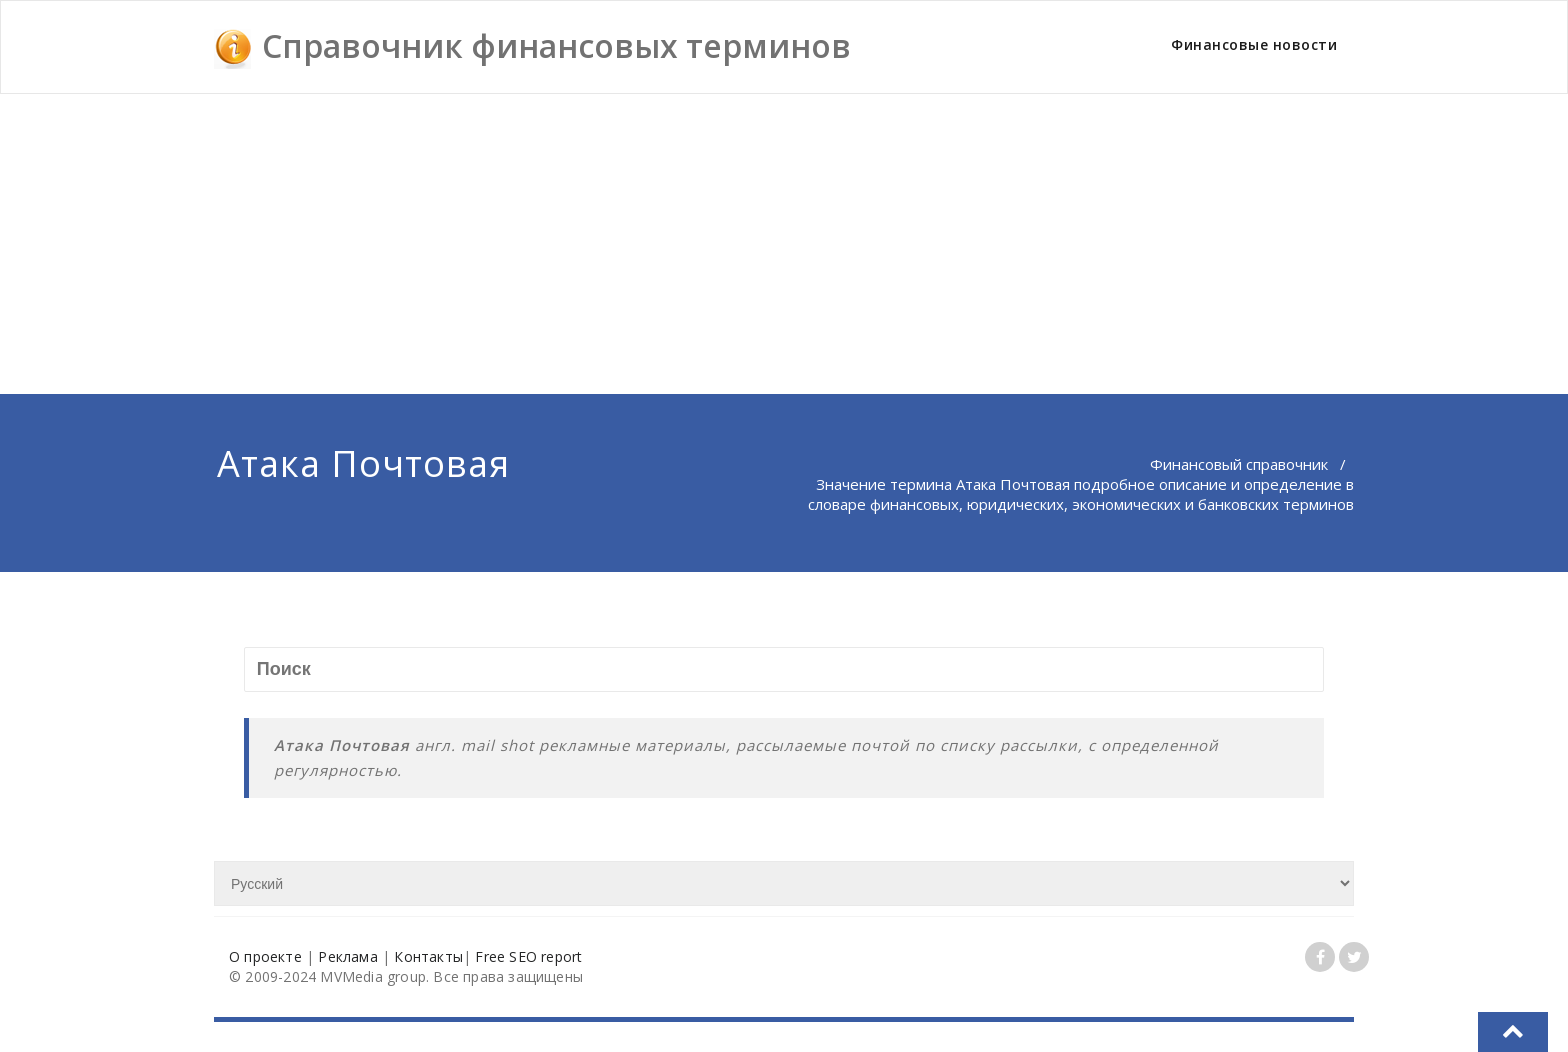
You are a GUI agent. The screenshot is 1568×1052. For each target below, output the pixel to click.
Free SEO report (528, 956)
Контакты (428, 956)
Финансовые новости (1254, 44)
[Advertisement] (784, 244)
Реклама (347, 956)
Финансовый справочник (1239, 464)
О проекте (265, 956)
